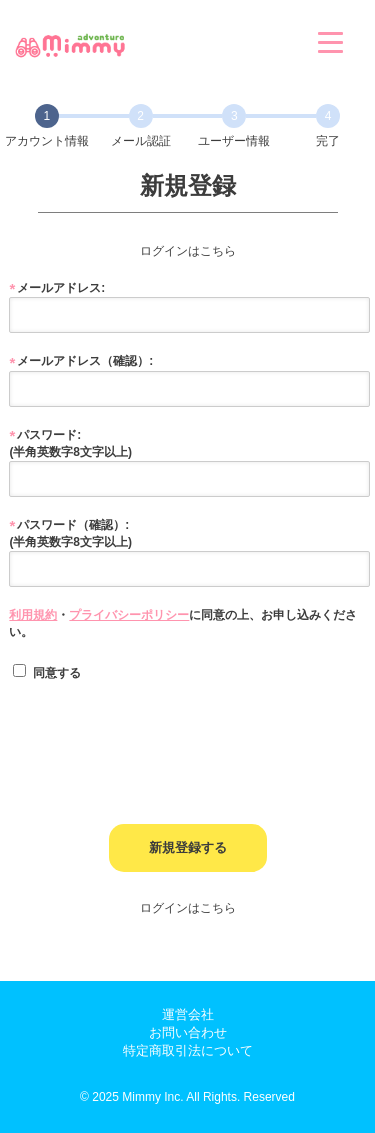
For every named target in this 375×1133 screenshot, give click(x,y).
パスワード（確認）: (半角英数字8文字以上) (70, 533)
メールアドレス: (61, 288)
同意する (46, 672)
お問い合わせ (188, 1032)
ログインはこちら (188, 251)
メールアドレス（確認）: (85, 361)
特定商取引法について (188, 1050)
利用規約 (33, 615)
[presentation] (161, 735)
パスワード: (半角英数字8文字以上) (70, 443)
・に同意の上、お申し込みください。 (183, 623)
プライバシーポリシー (129, 615)
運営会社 (188, 1014)
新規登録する (188, 847)
